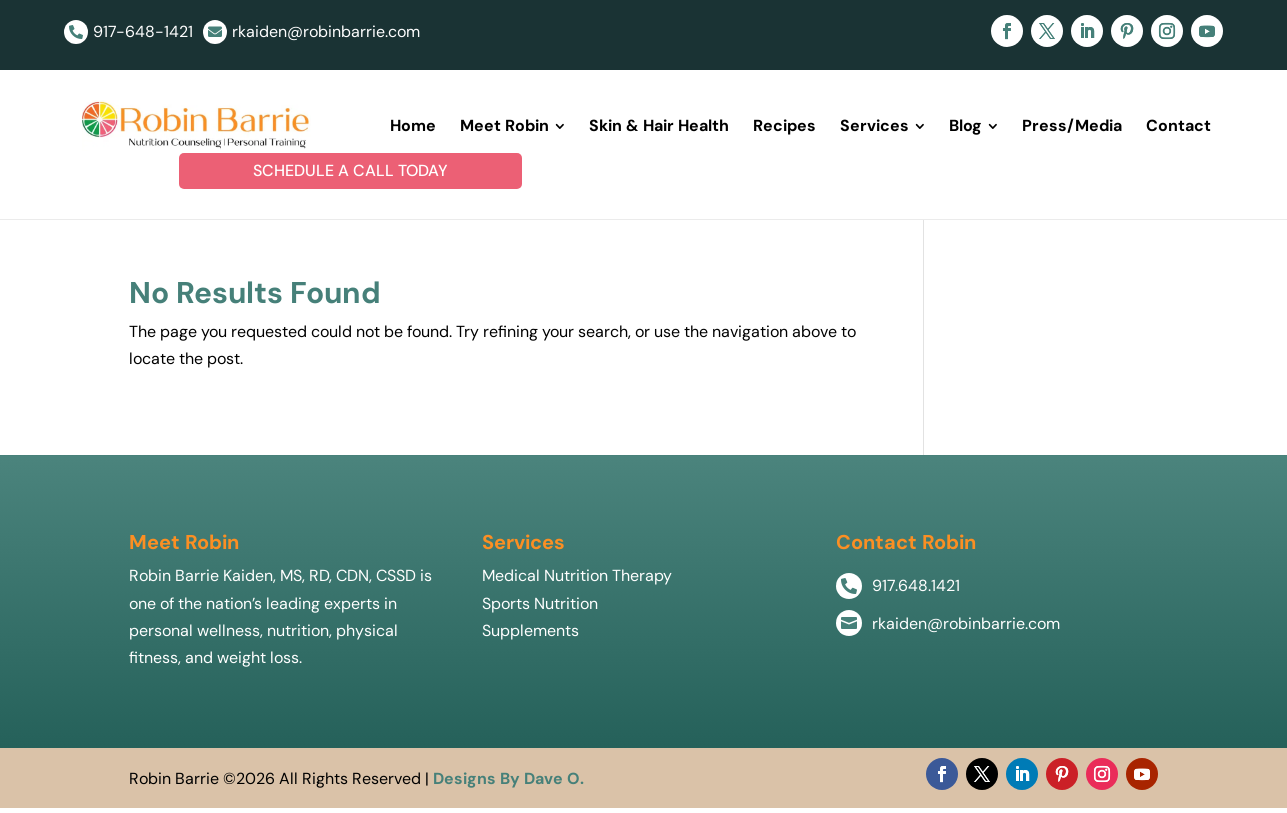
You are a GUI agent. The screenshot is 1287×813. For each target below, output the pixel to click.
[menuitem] (413, 128)
